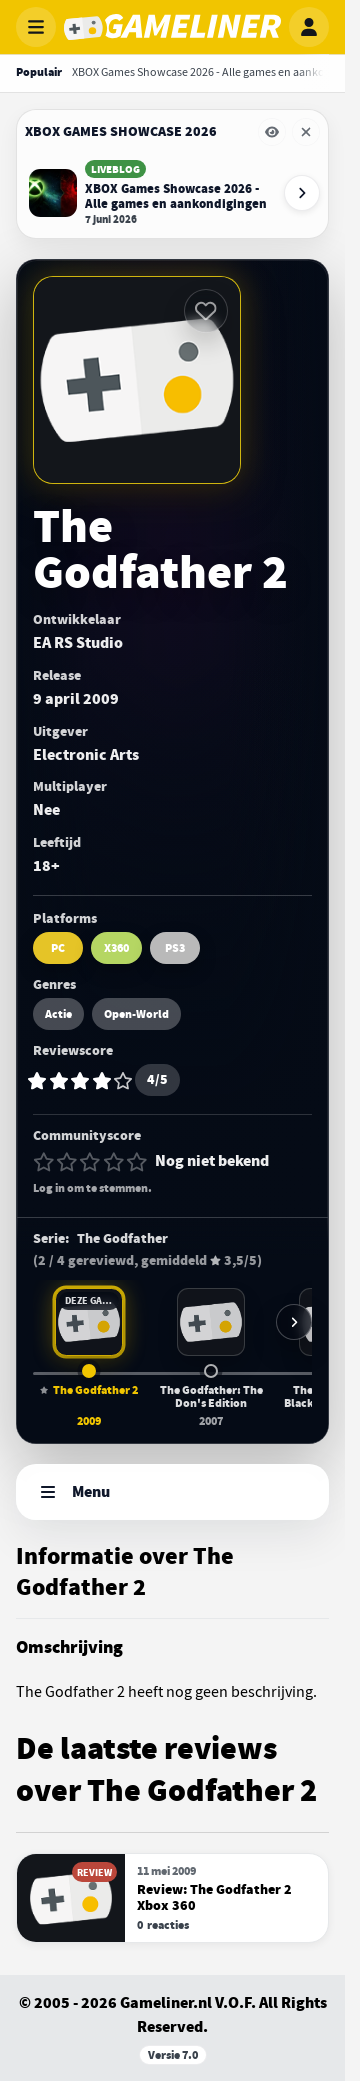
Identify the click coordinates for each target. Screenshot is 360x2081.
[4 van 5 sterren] (114, 1162)
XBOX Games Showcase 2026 (121, 131)
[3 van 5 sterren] (90, 1162)
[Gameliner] (172, 27)
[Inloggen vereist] (206, 311)
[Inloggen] (309, 27)
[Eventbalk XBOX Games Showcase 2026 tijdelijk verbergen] (272, 132)
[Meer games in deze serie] (294, 1322)
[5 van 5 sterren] (137, 1162)
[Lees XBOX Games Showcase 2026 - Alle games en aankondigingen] (150, 193)
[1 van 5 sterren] (44, 1162)
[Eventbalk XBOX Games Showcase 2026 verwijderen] (306, 132)
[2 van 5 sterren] (67, 1162)
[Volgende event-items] (302, 193)
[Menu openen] (36, 27)
